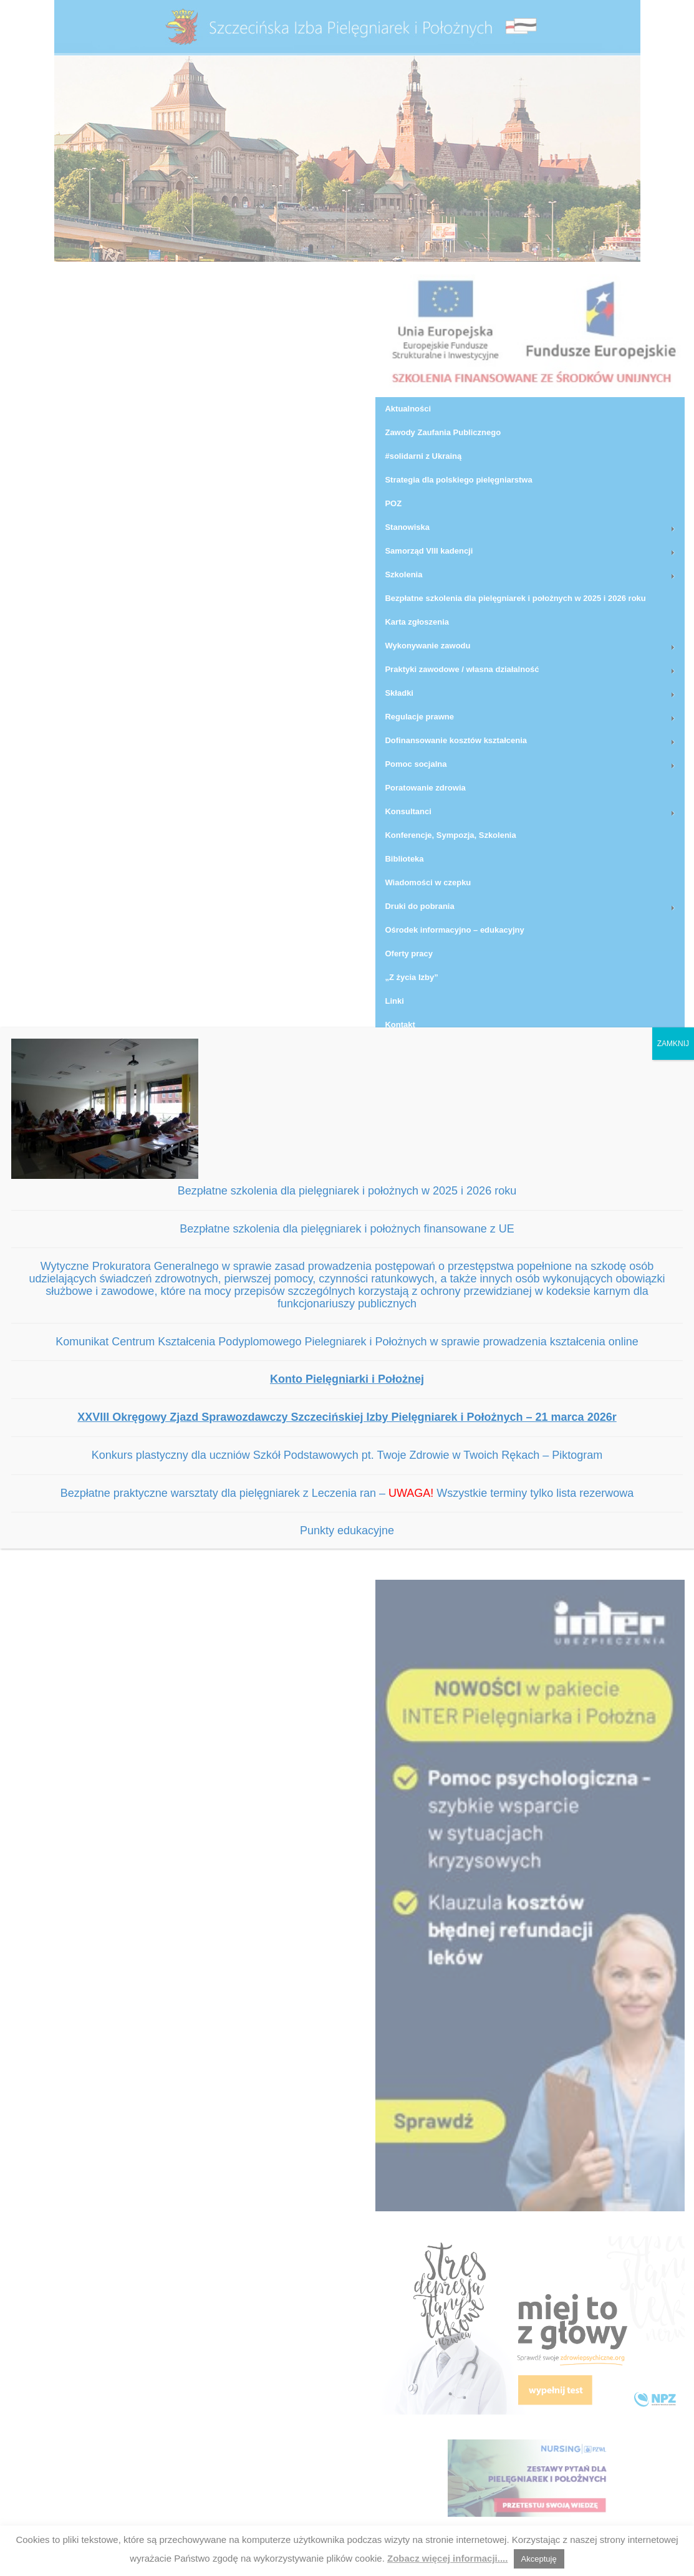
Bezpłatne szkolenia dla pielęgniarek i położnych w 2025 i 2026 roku (347, 1191)
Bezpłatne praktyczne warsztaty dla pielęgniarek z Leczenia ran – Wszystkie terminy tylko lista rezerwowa (347, 1493)
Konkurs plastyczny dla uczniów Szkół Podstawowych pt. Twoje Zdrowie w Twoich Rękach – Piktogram (347, 1455)
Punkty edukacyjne (347, 1530)
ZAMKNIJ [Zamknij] (673, 1043)
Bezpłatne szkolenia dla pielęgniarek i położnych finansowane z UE (347, 1229)
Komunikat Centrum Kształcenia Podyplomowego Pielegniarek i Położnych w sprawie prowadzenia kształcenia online (347, 1341)
